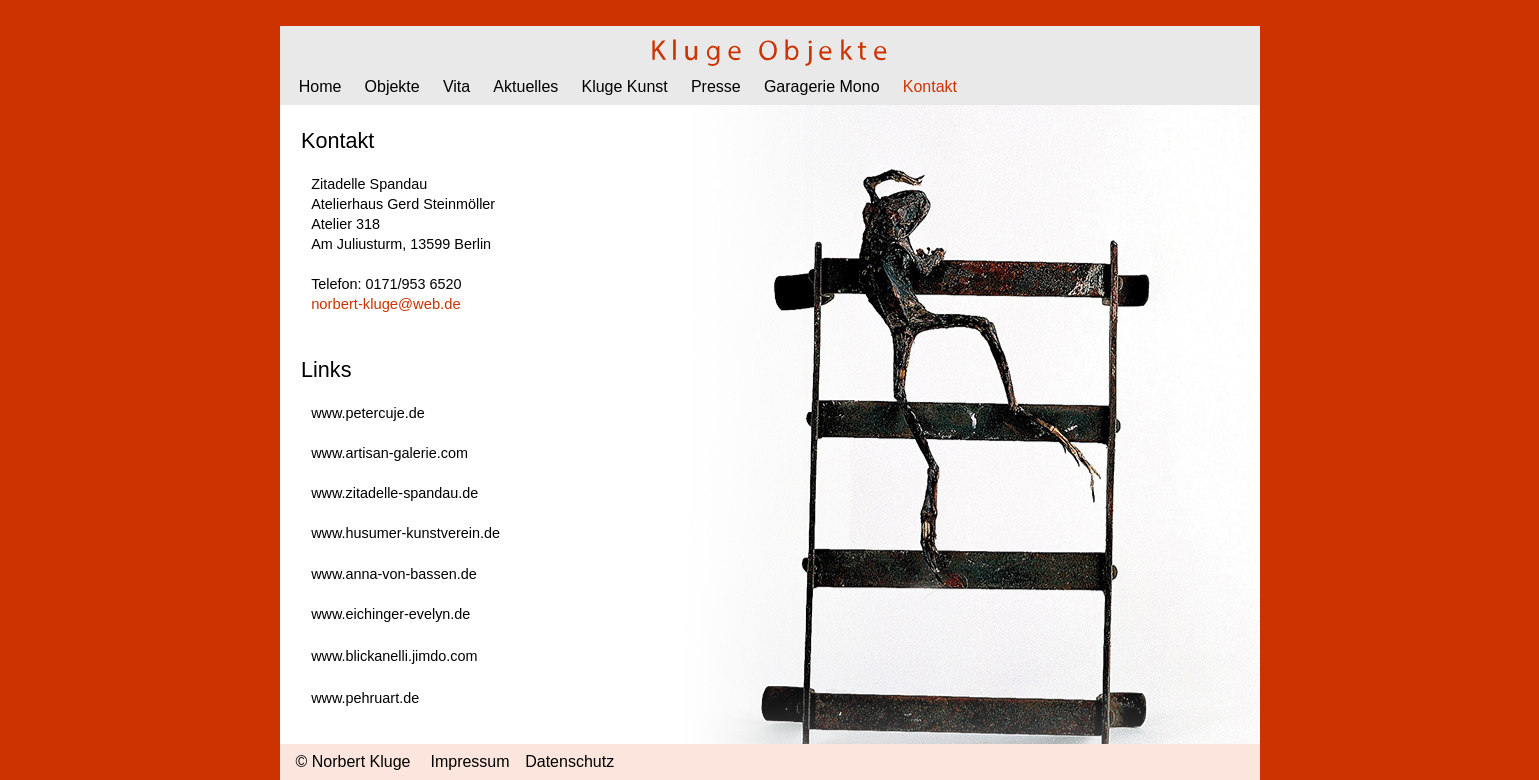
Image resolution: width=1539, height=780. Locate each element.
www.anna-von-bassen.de (394, 574)
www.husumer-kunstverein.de (405, 533)
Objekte (392, 86)
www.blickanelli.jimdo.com (394, 656)
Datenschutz (569, 761)
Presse (716, 86)
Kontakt (930, 86)
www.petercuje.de (368, 413)
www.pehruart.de (365, 698)
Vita (456, 86)
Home (320, 86)
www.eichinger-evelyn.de (390, 614)
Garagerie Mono (822, 86)
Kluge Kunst (624, 86)
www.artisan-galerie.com (389, 453)
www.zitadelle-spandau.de (394, 493)
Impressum (469, 761)
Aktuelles (525, 86)
